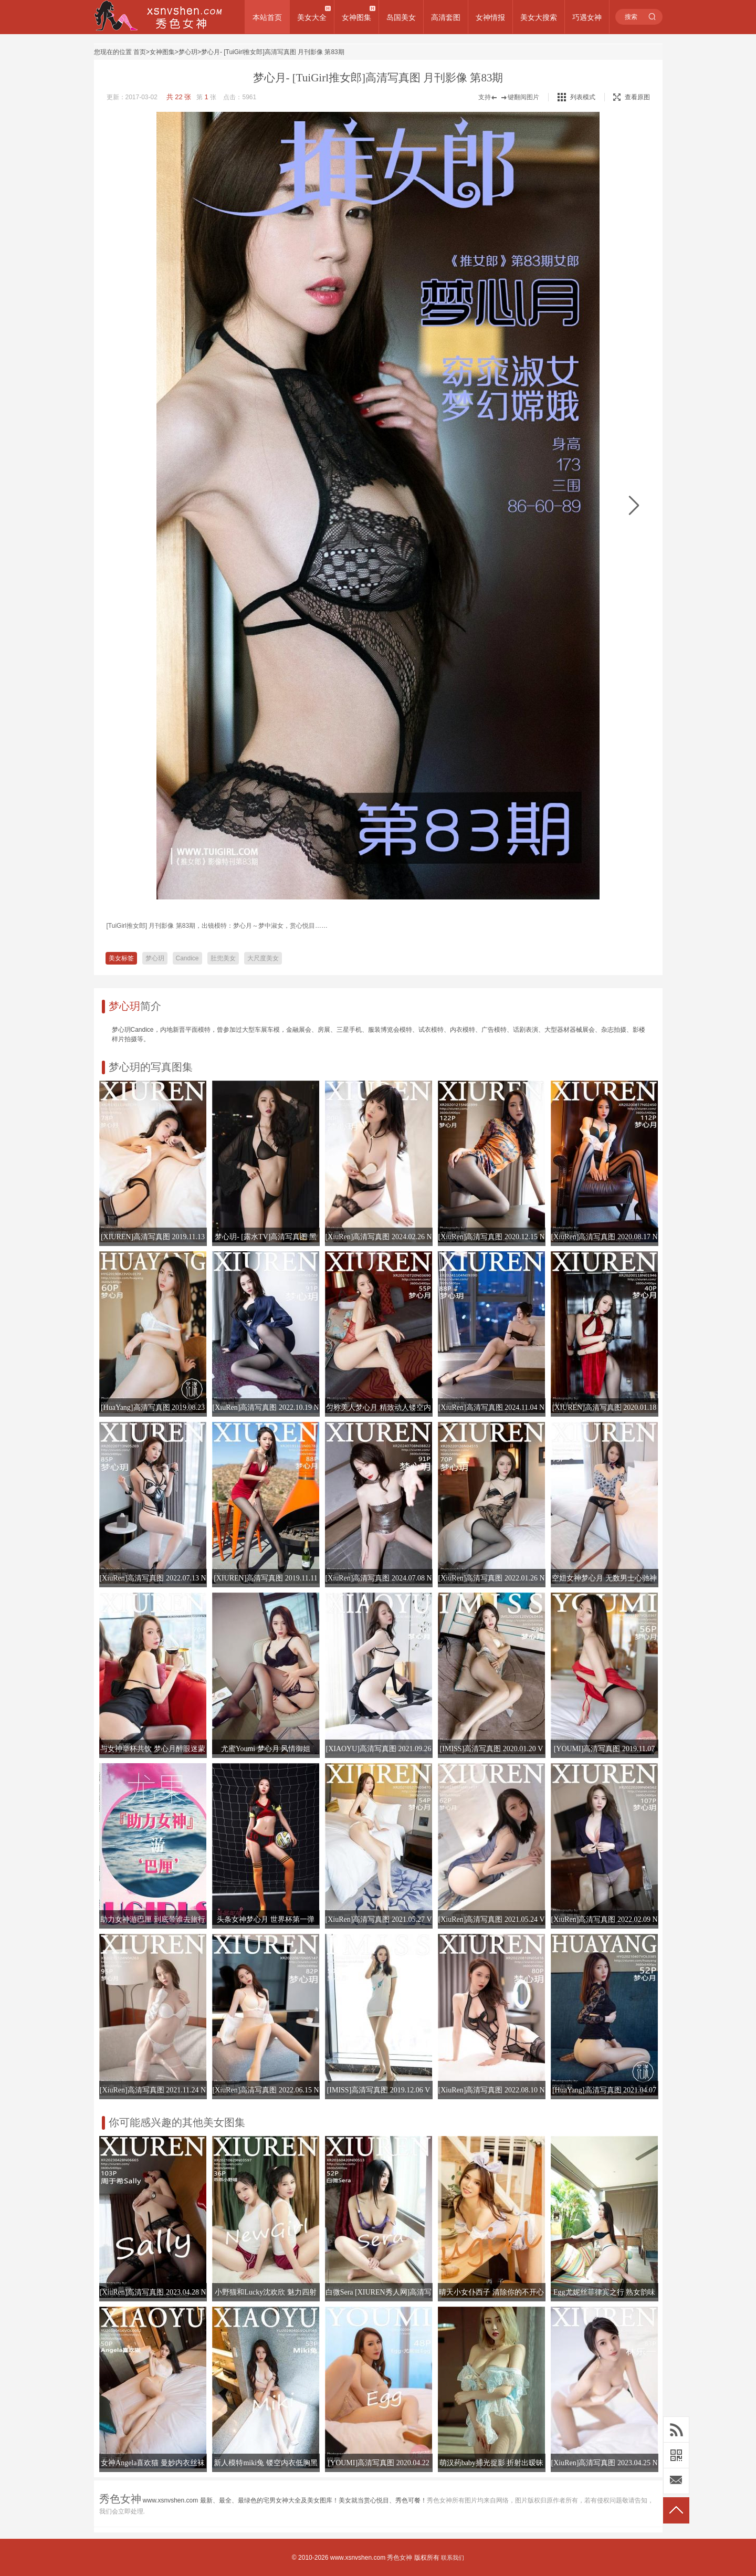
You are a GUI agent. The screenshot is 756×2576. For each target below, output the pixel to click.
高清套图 (445, 17)
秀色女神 (399, 2557)
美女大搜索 (538, 17)
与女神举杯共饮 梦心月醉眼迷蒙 (152, 1749)
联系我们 (452, 2557)
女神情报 (490, 17)
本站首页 (267, 17)
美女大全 (312, 17)
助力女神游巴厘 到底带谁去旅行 (152, 1919)
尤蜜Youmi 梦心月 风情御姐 (266, 1749)
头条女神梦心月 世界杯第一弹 (265, 1919)
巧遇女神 (587, 17)
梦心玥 (187, 52)
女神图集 (356, 17)
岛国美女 (401, 17)
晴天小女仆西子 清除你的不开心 (491, 2292)
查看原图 (631, 97)
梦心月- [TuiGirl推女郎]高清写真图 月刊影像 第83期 (272, 52)
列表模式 (582, 97)
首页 (139, 52)
